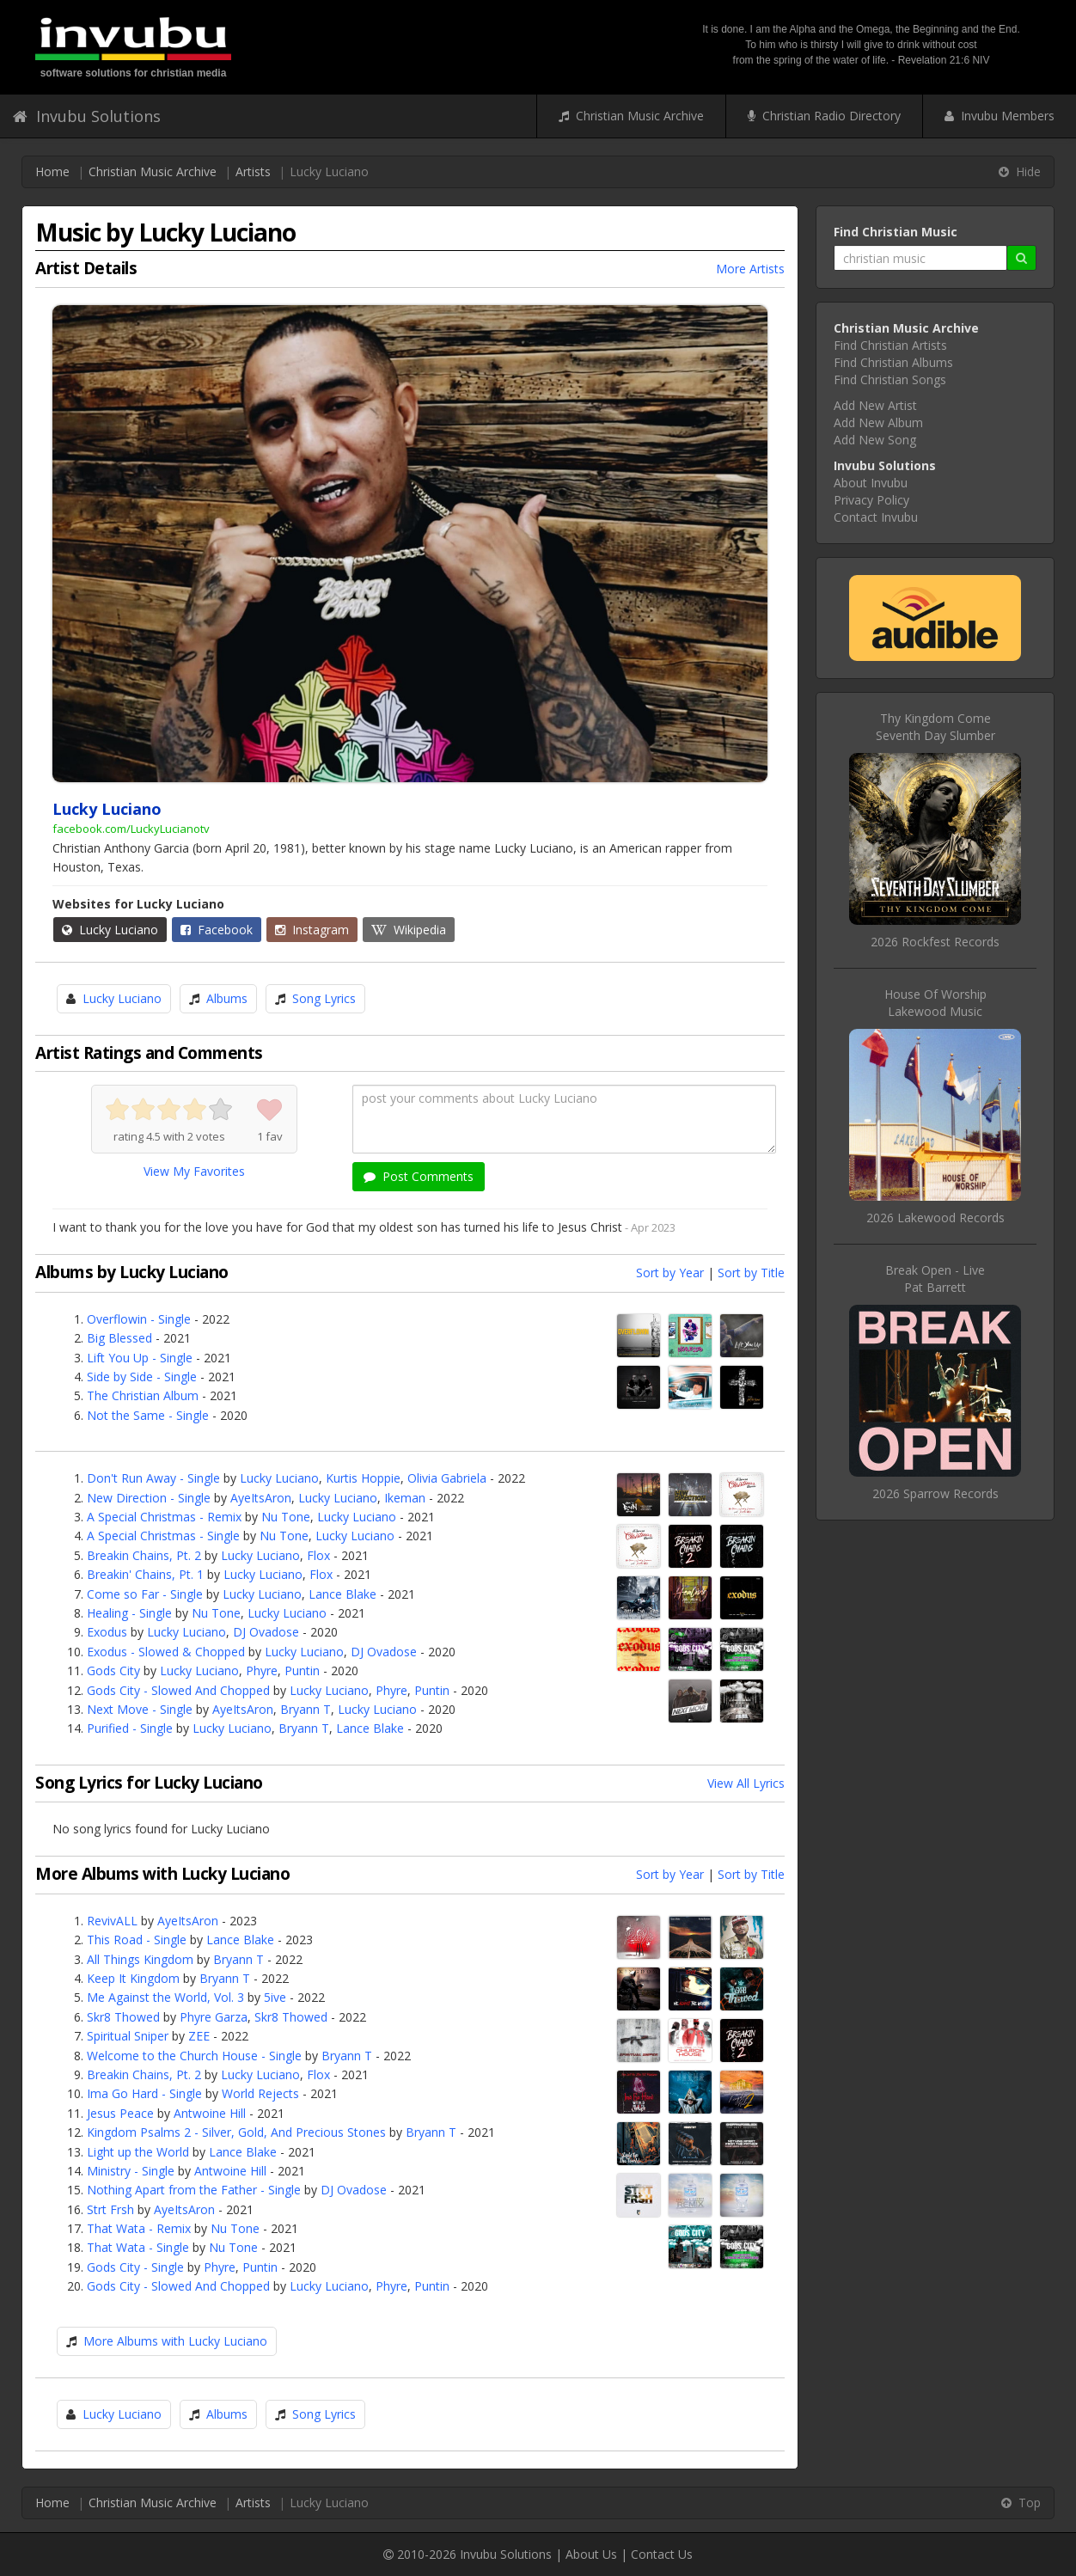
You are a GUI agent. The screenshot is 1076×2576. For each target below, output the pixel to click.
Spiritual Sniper (127, 2036)
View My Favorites (194, 1171)
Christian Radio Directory (824, 115)
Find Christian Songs (890, 379)
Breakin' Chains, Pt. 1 (145, 1574)
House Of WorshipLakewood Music (935, 1002)
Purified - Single (130, 1728)
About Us (591, 2554)
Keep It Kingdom (133, 1978)
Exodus (107, 1632)
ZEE (199, 2036)
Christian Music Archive (631, 115)
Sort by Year (670, 1272)
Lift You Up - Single (140, 1357)
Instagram (312, 929)
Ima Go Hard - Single (144, 2093)
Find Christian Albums (893, 362)
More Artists (750, 268)
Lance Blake (342, 1594)
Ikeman (404, 1498)
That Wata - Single (138, 2247)
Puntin (302, 1670)
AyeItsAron (260, 1498)
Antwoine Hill (210, 2113)
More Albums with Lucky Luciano (175, 2341)
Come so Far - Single (145, 1594)
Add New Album (878, 422)
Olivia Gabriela (446, 1478)
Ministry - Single (130, 2171)
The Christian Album (143, 1395)
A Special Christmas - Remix (164, 1516)
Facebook (216, 929)
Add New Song (875, 439)
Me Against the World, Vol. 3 (165, 1997)
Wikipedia (408, 929)
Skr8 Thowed (123, 2017)
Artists (253, 171)
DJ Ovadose (266, 1632)
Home (52, 171)
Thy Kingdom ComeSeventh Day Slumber (935, 726)
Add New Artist (875, 405)
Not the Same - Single (148, 1415)
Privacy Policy (871, 500)
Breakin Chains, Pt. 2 (144, 1555)
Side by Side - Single (142, 1376)
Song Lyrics (324, 998)
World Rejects (260, 2093)
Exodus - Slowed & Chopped (166, 1651)
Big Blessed (119, 1338)
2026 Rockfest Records (935, 941)
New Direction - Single (149, 1498)
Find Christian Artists (890, 345)
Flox (318, 1555)
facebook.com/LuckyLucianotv (131, 828)
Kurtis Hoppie (363, 1478)
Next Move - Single (140, 1709)
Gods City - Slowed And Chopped (178, 1690)
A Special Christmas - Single (163, 1535)
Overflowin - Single (139, 1319)
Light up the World (138, 2152)
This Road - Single (136, 1939)
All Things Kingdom (140, 1959)
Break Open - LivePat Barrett (935, 1278)
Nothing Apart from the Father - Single (194, 2189)
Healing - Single (129, 1613)
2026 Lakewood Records (935, 1217)
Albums (227, 998)
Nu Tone (285, 1516)
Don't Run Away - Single (153, 1478)
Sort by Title (751, 1272)
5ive (275, 1997)
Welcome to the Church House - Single (194, 2055)
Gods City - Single (135, 2267)
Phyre (262, 1670)
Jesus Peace (120, 2113)
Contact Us (662, 2554)
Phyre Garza (214, 2017)
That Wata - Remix (139, 2228)
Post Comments (419, 1176)
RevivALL (112, 1920)
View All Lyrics (746, 1783)
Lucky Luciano (110, 929)
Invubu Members (1000, 115)
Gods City (113, 1670)
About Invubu (871, 482)
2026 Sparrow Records (935, 1493)
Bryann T (305, 1709)
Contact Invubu (876, 517)
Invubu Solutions (87, 116)
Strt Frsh (110, 2209)
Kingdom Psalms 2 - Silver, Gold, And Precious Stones (236, 2132)
